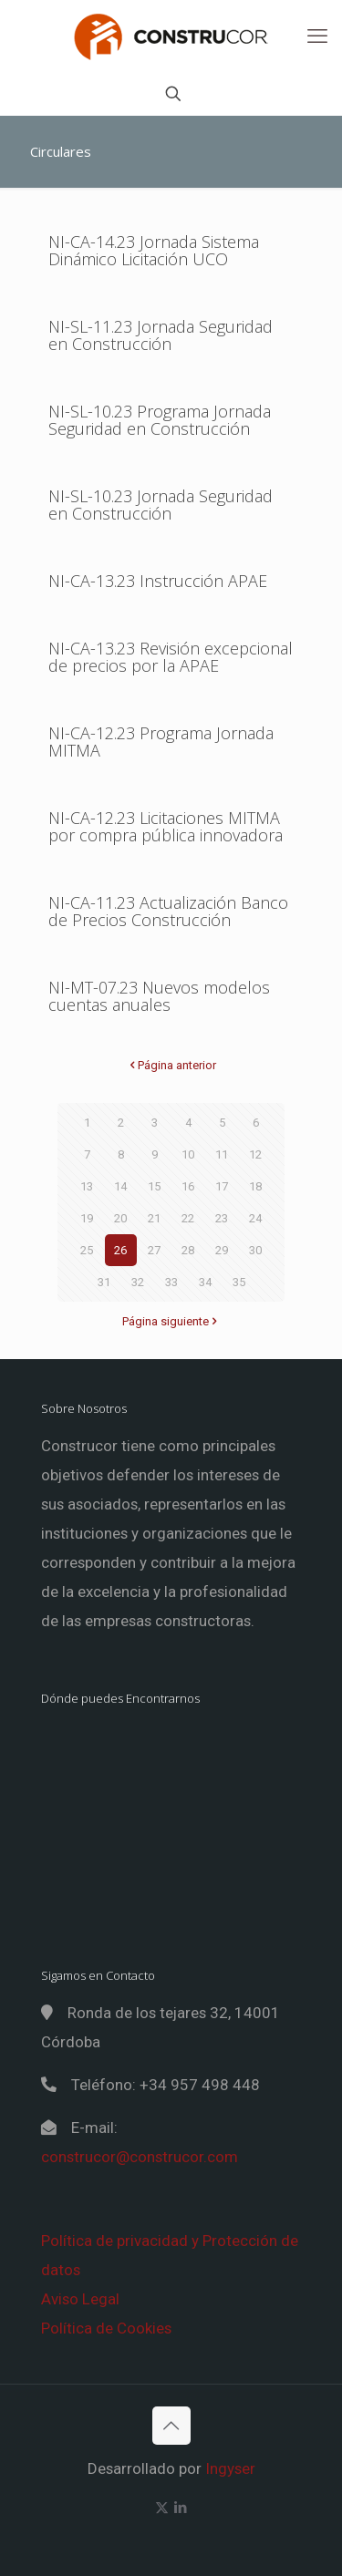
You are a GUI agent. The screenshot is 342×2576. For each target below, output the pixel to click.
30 (255, 1250)
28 (187, 1250)
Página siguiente (171, 1321)
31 (104, 1282)
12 (255, 1154)
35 (239, 1282)
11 (221, 1154)
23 (221, 1218)
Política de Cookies (106, 2328)
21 (154, 1218)
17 (221, 1186)
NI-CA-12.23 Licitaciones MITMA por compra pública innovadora (165, 826)
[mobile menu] (317, 36)
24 (255, 1218)
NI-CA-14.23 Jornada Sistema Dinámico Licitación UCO (153, 250)
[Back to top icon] (171, 2425)
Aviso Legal (80, 2299)
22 (187, 1218)
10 (187, 1154)
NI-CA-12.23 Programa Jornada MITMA (161, 741)
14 (120, 1186)
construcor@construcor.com (139, 2157)
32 (137, 1282)
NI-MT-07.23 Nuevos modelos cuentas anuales (159, 995)
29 (221, 1250)
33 (171, 1282)
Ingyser (230, 2468)
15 (154, 1186)
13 (86, 1186)
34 (205, 1282)
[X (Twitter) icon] (162, 2507)
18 (255, 1186)
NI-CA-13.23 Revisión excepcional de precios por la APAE (170, 656)
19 (86, 1218)
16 (187, 1186)
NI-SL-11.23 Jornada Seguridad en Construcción (160, 335)
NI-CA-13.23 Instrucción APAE (157, 581)
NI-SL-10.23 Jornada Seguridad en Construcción (160, 504)
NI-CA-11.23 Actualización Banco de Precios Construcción (168, 911)
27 (154, 1250)
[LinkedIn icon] (181, 2507)
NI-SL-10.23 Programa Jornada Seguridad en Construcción (159, 419)
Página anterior (171, 1065)
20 (120, 1218)
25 (86, 1250)
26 (120, 1250)
